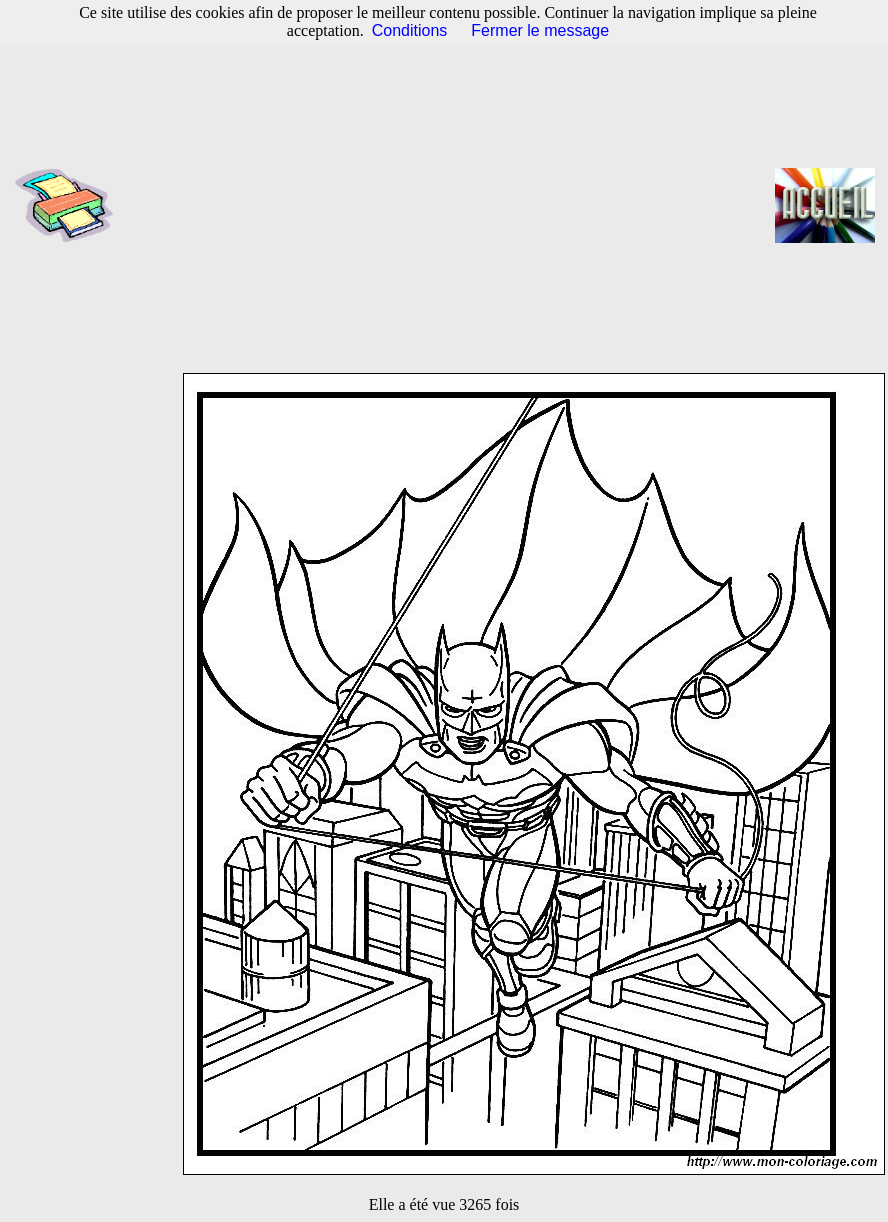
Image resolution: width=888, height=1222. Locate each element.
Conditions (410, 30)
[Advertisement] (450, 205)
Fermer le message (540, 30)
